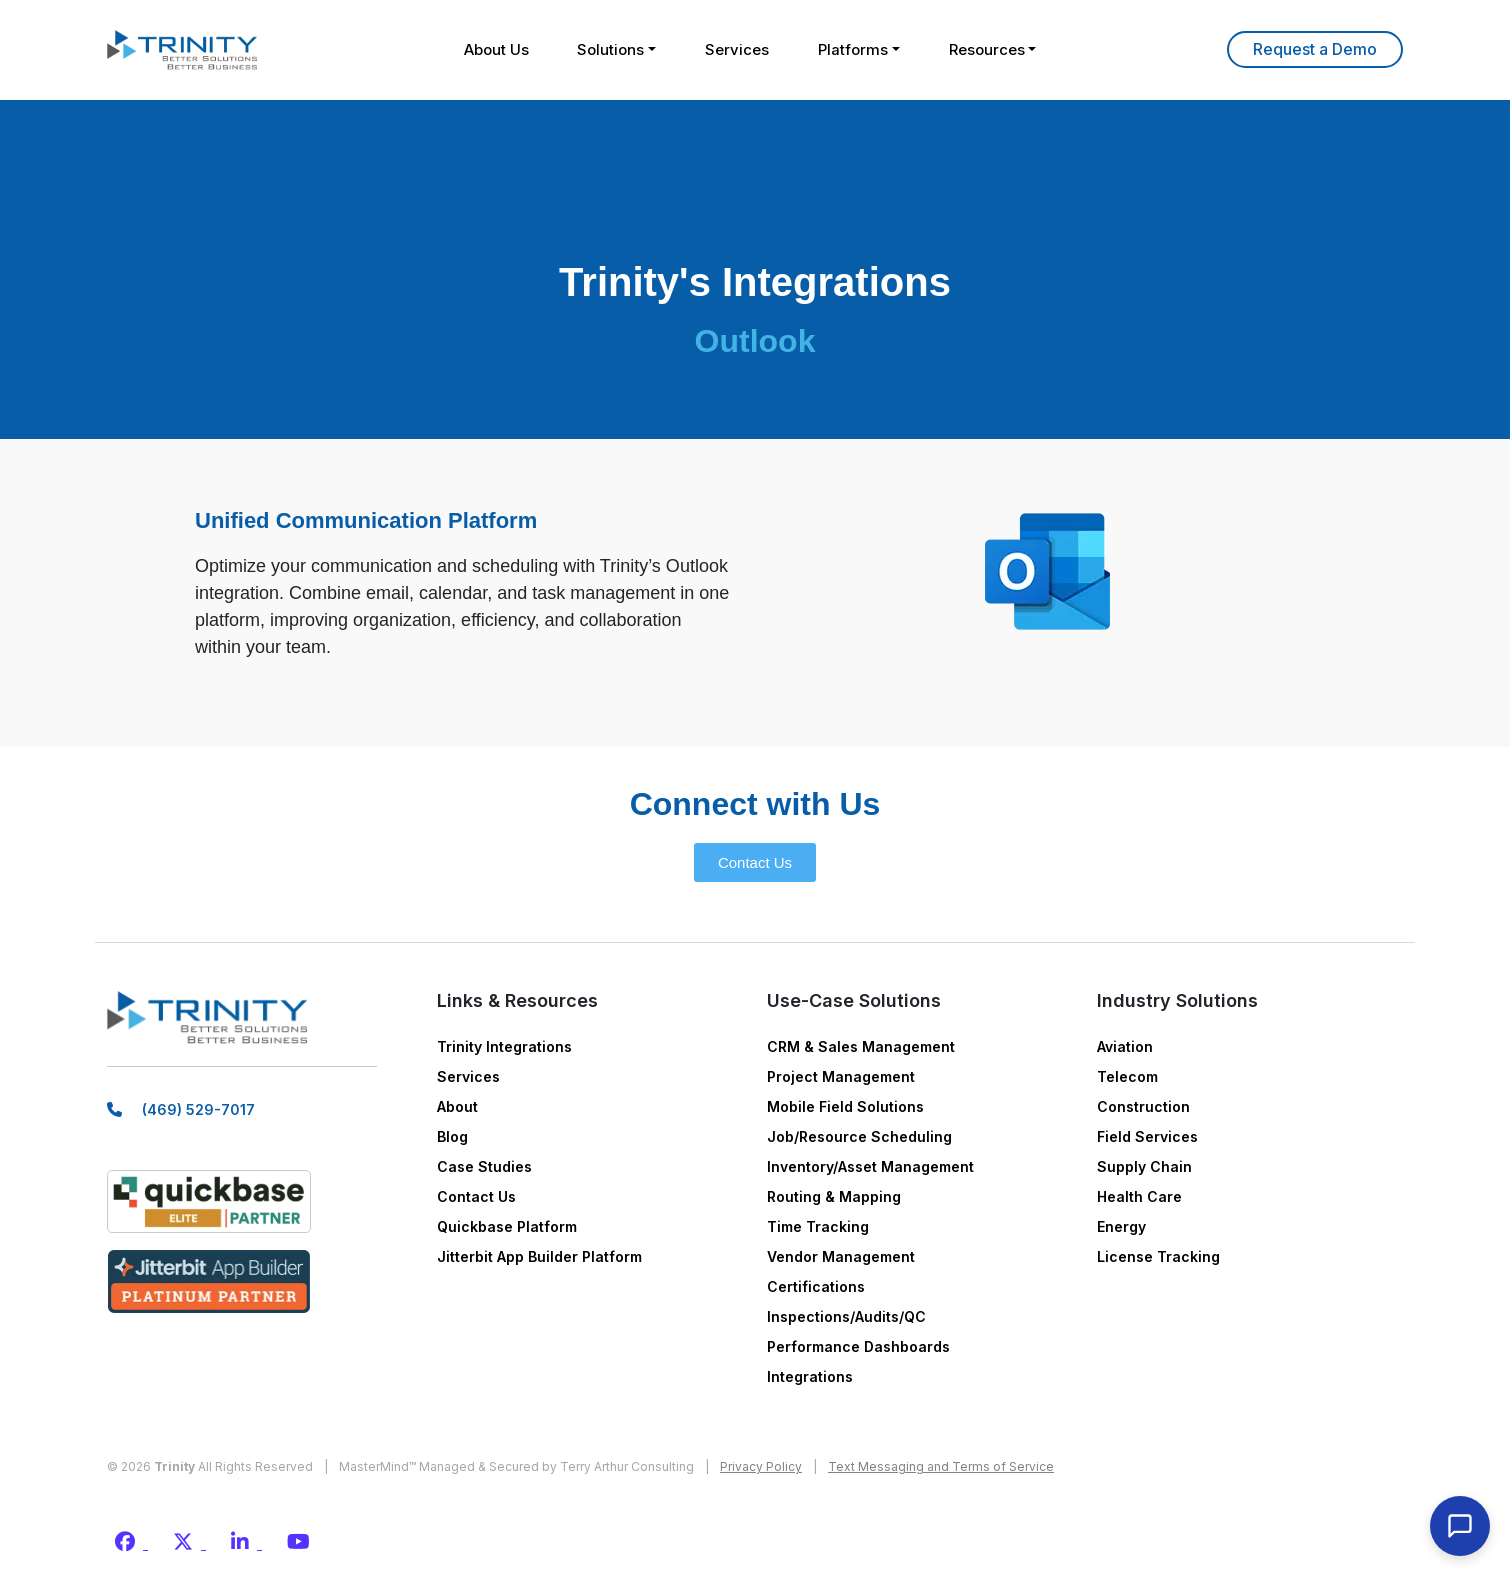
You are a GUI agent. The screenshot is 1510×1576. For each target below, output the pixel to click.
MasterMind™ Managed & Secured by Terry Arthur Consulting (516, 1466)
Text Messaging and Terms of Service (941, 1466)
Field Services (1147, 1136)
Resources (989, 49)
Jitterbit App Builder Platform (539, 1256)
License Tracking (1158, 1256)
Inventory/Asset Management (870, 1166)
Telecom (1127, 1076)
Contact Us (476, 1196)
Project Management (841, 1076)
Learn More (1315, 49)
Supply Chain (1144, 1166)
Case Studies (484, 1166)
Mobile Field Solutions (845, 1106)
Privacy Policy (761, 1466)
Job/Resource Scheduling (859, 1136)
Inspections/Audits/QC (846, 1316)
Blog (452, 1136)
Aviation (1125, 1046)
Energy (1121, 1226)
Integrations (810, 1376)
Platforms (854, 49)
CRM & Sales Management (861, 1046)
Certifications (816, 1286)
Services (737, 49)
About (457, 1106)
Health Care (1139, 1196)
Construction (1143, 1106)
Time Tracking (818, 1226)
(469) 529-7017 (198, 1111)
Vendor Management (841, 1256)
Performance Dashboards (858, 1346)
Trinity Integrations (504, 1046)
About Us (493, 49)
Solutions (609, 49)
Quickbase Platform (507, 1226)
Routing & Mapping (834, 1196)
